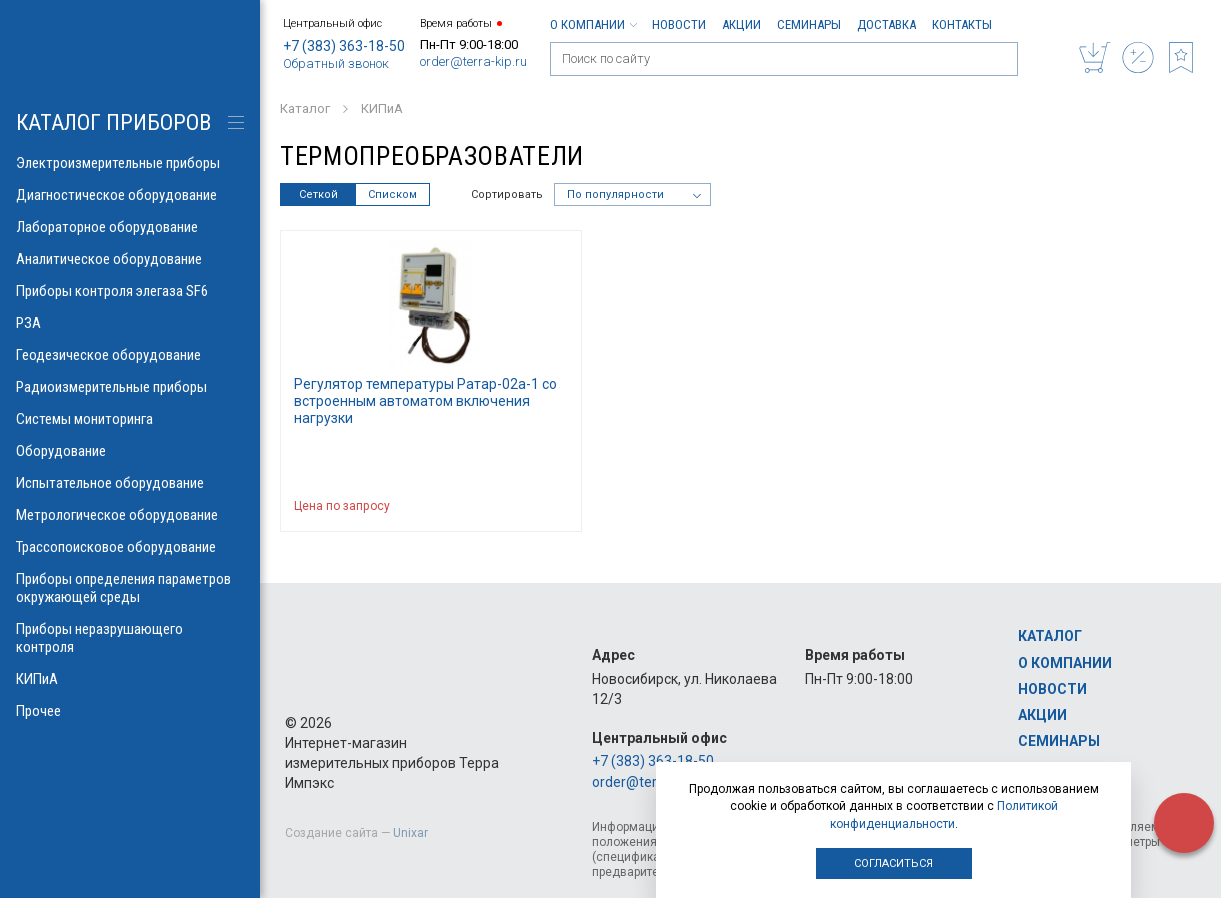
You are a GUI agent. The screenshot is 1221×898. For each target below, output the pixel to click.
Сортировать (507, 194)
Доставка (886, 24)
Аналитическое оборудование (130, 259)
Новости (679, 24)
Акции (741, 24)
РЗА (130, 323)
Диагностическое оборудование (130, 195)
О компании (593, 24)
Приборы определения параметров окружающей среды (130, 588)
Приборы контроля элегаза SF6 (130, 291)
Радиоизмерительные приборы (130, 387)
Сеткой (318, 194)
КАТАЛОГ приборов (113, 122)
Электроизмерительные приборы (130, 163)
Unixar (410, 833)
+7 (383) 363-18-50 (344, 46)
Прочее (130, 711)
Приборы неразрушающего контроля (130, 638)
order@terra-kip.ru (473, 61)
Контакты (962, 24)
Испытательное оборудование (130, 483)
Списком (392, 194)
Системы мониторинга (130, 419)
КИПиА (130, 679)
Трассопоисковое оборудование (130, 547)
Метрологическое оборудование (130, 515)
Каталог (1050, 636)
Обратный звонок (336, 63)
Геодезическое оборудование (130, 355)
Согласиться (893, 863)
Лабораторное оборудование (130, 227)
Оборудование (130, 451)
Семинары (809, 24)
